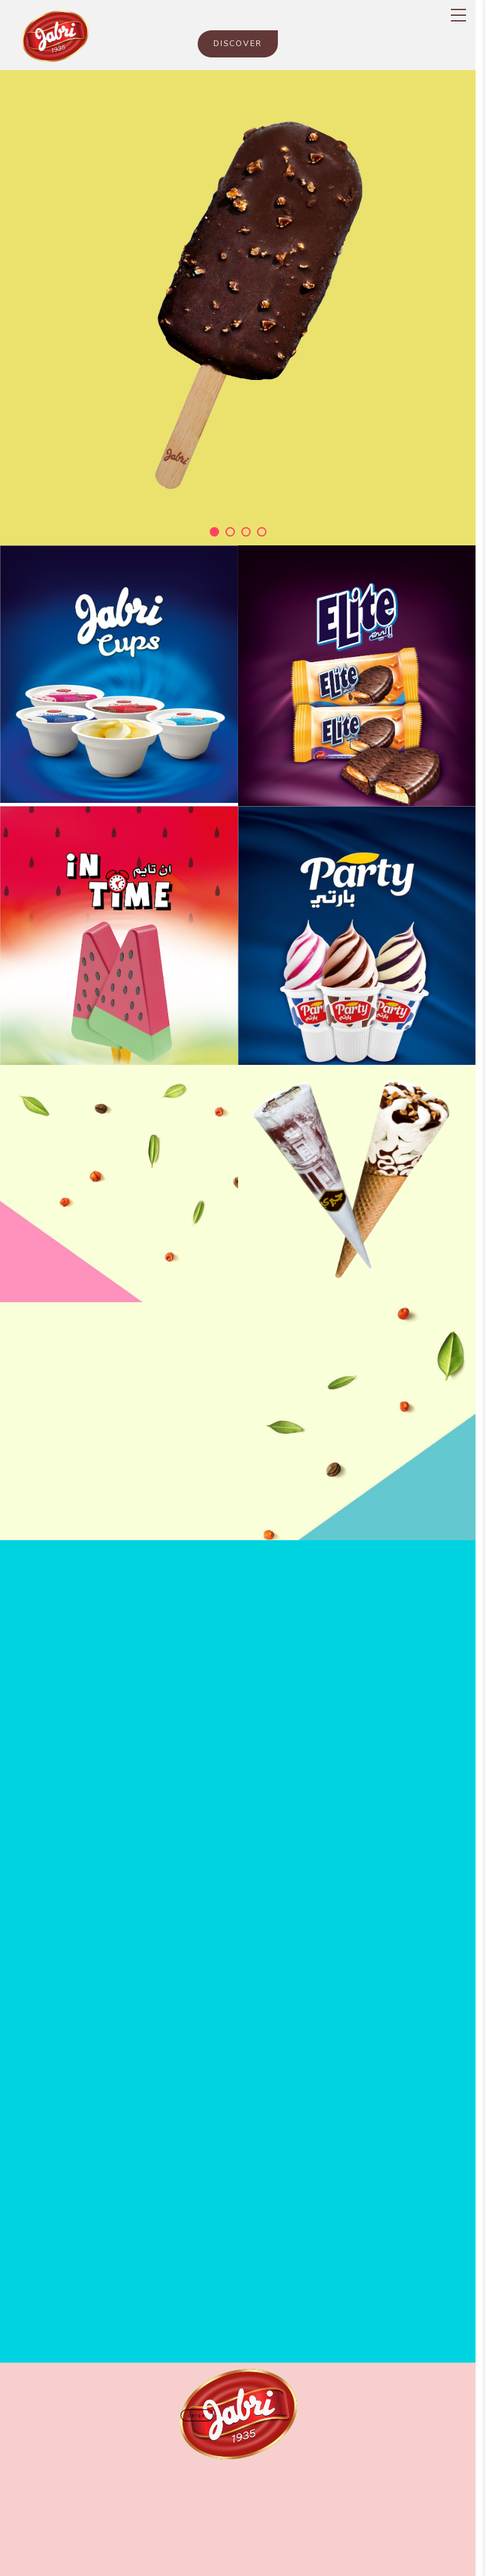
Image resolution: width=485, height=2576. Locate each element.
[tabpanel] (238, 307)
